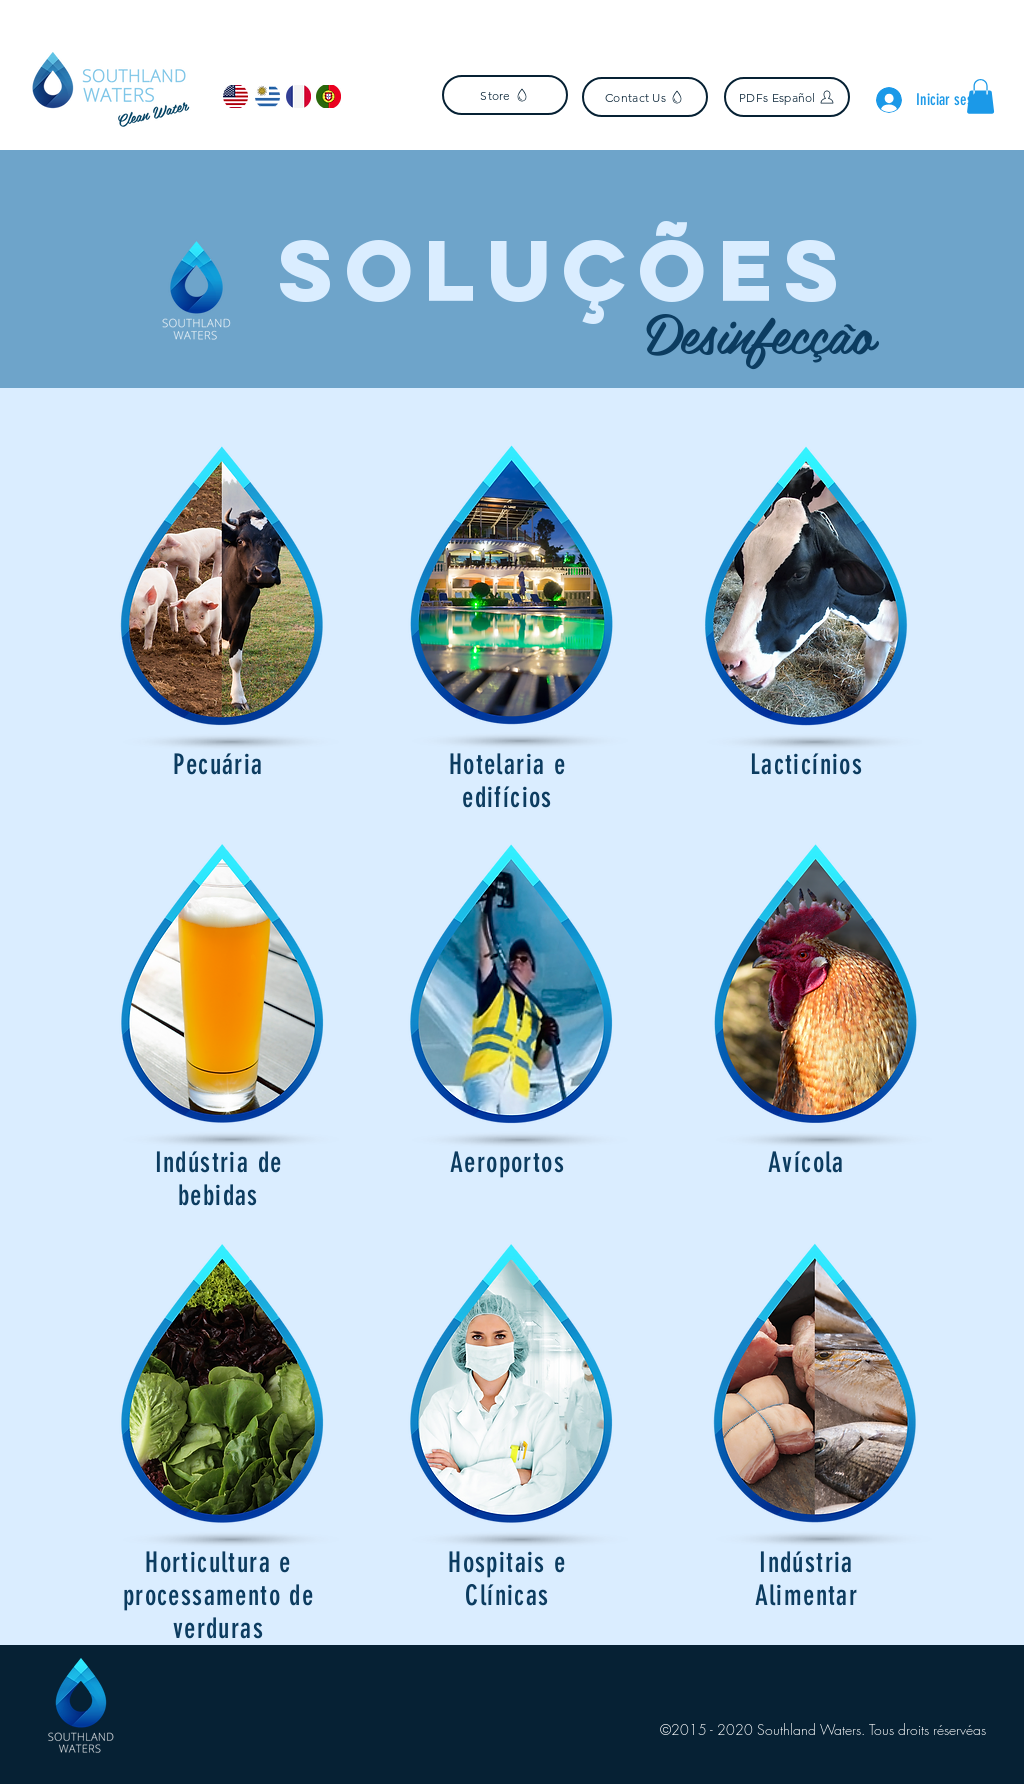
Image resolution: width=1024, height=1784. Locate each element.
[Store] (505, 95)
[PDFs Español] (787, 97)
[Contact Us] (645, 97)
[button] (980, 96)
